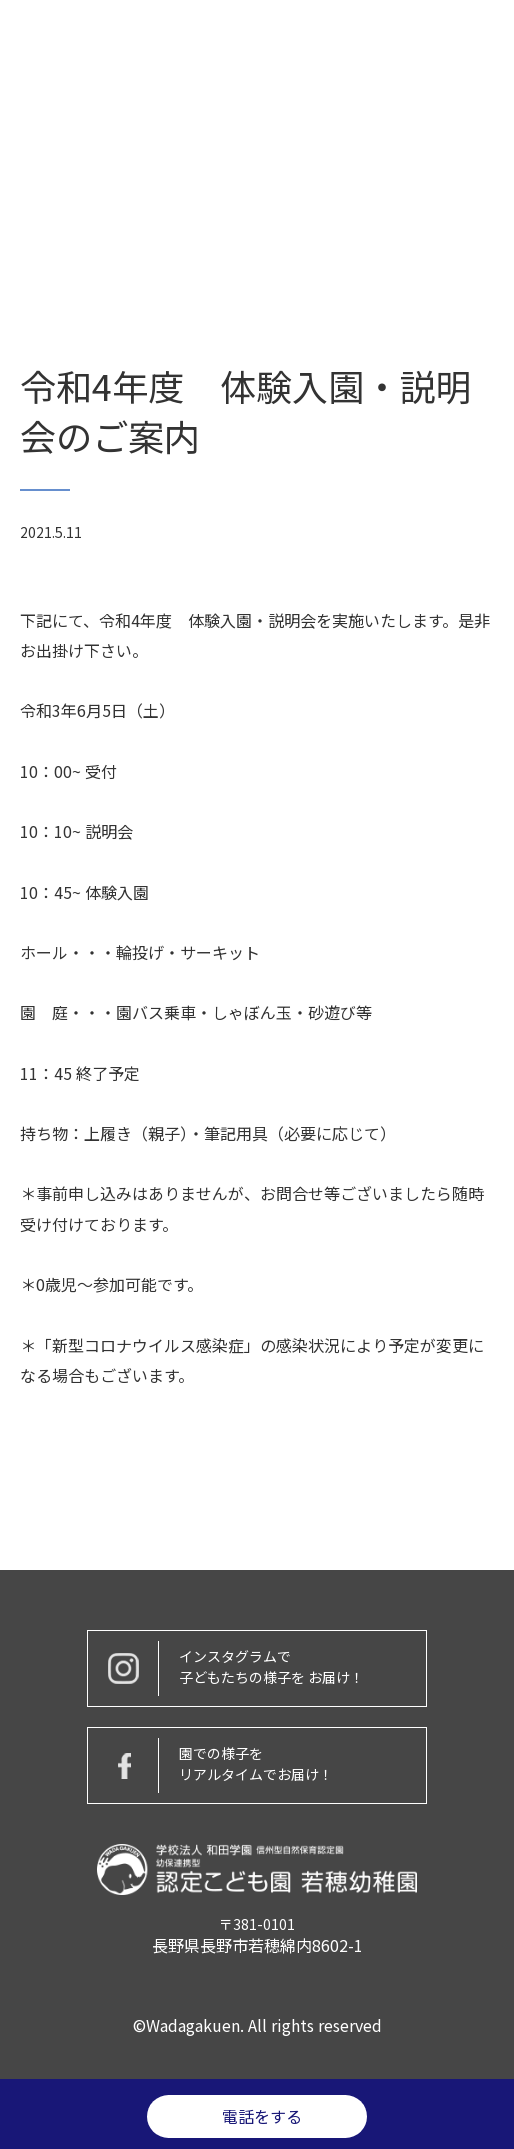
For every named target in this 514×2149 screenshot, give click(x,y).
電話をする (262, 2116)
